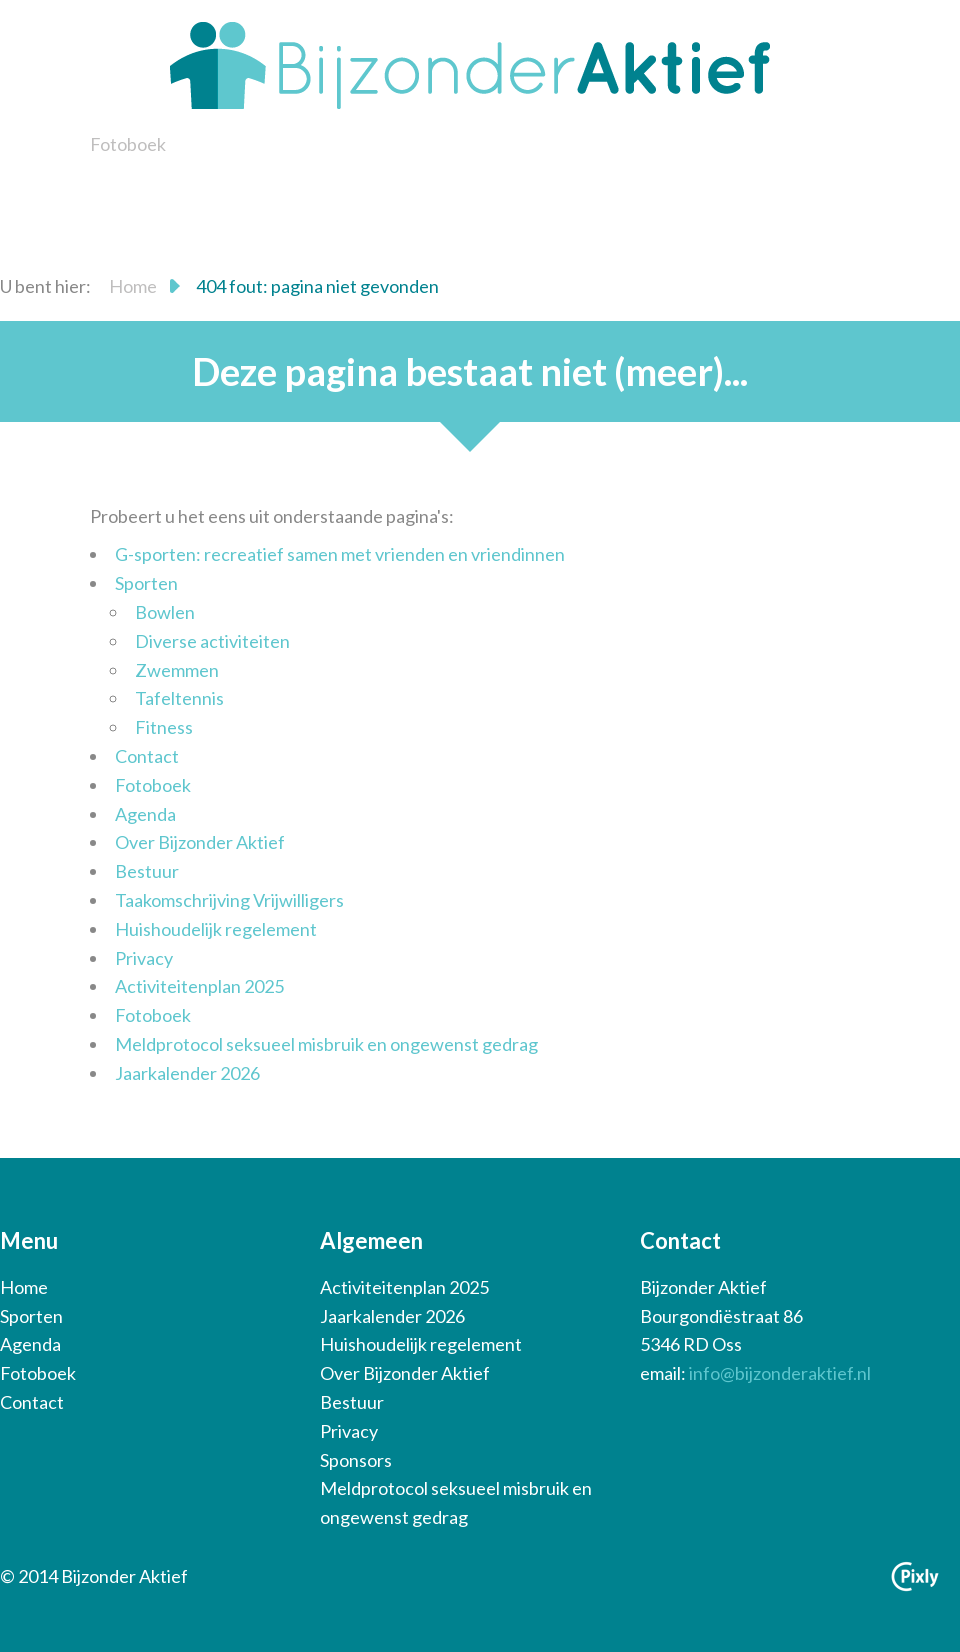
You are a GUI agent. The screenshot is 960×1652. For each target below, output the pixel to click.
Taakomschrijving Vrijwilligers (229, 900)
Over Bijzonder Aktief (200, 842)
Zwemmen (177, 670)
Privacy (144, 958)
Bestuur (147, 871)
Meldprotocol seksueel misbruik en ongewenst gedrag (326, 1044)
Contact (147, 756)
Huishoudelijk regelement (216, 929)
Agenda (145, 814)
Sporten (146, 583)
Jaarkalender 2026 (187, 1073)
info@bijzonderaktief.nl (780, 1373)
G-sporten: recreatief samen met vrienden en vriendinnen (340, 554)
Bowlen (165, 612)
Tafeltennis (179, 698)
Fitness (164, 727)
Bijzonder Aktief (470, 65)
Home (133, 286)
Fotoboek (128, 144)
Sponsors (356, 1460)
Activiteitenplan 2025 (199, 986)
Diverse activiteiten (212, 641)
